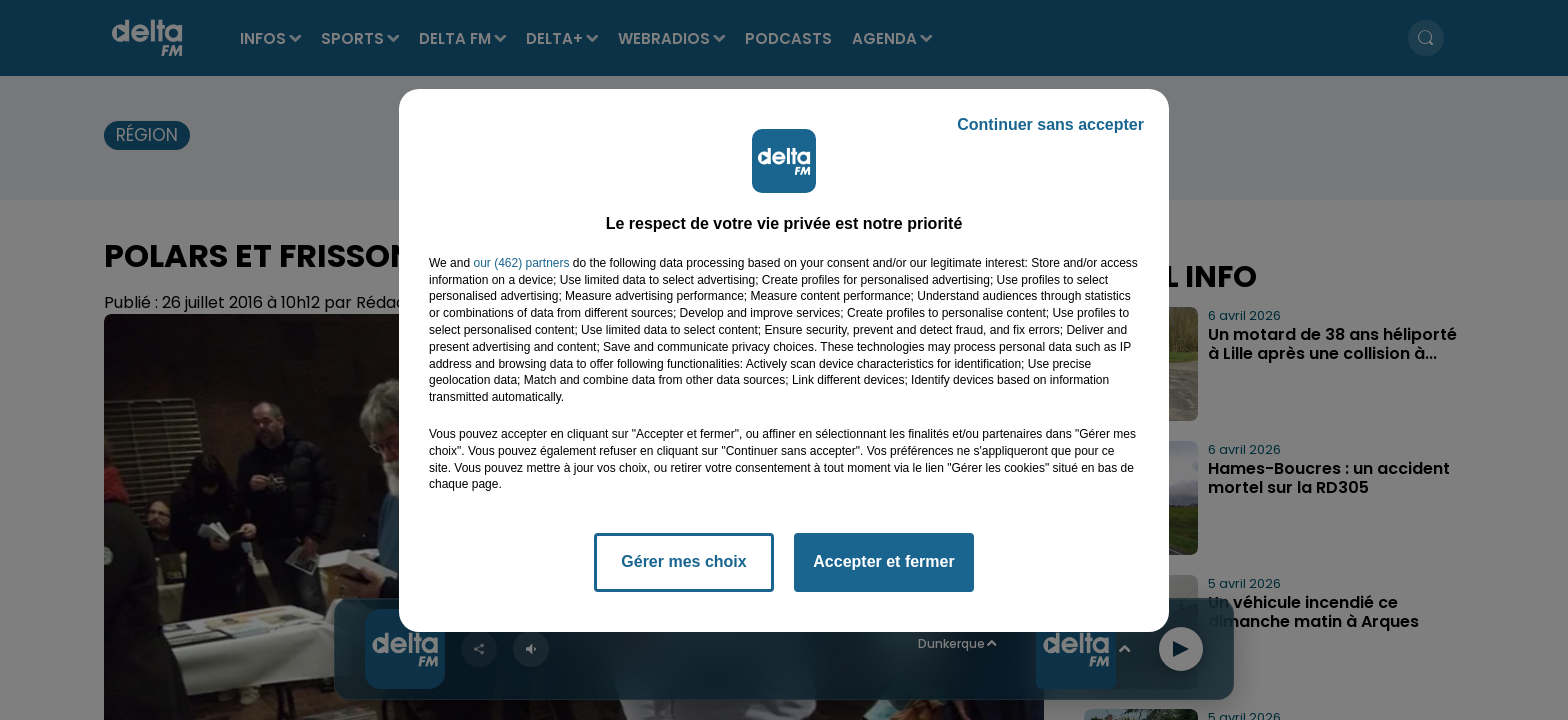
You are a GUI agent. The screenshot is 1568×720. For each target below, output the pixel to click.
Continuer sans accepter (1050, 124)
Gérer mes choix (683, 561)
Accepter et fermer (883, 561)
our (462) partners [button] (521, 263)
